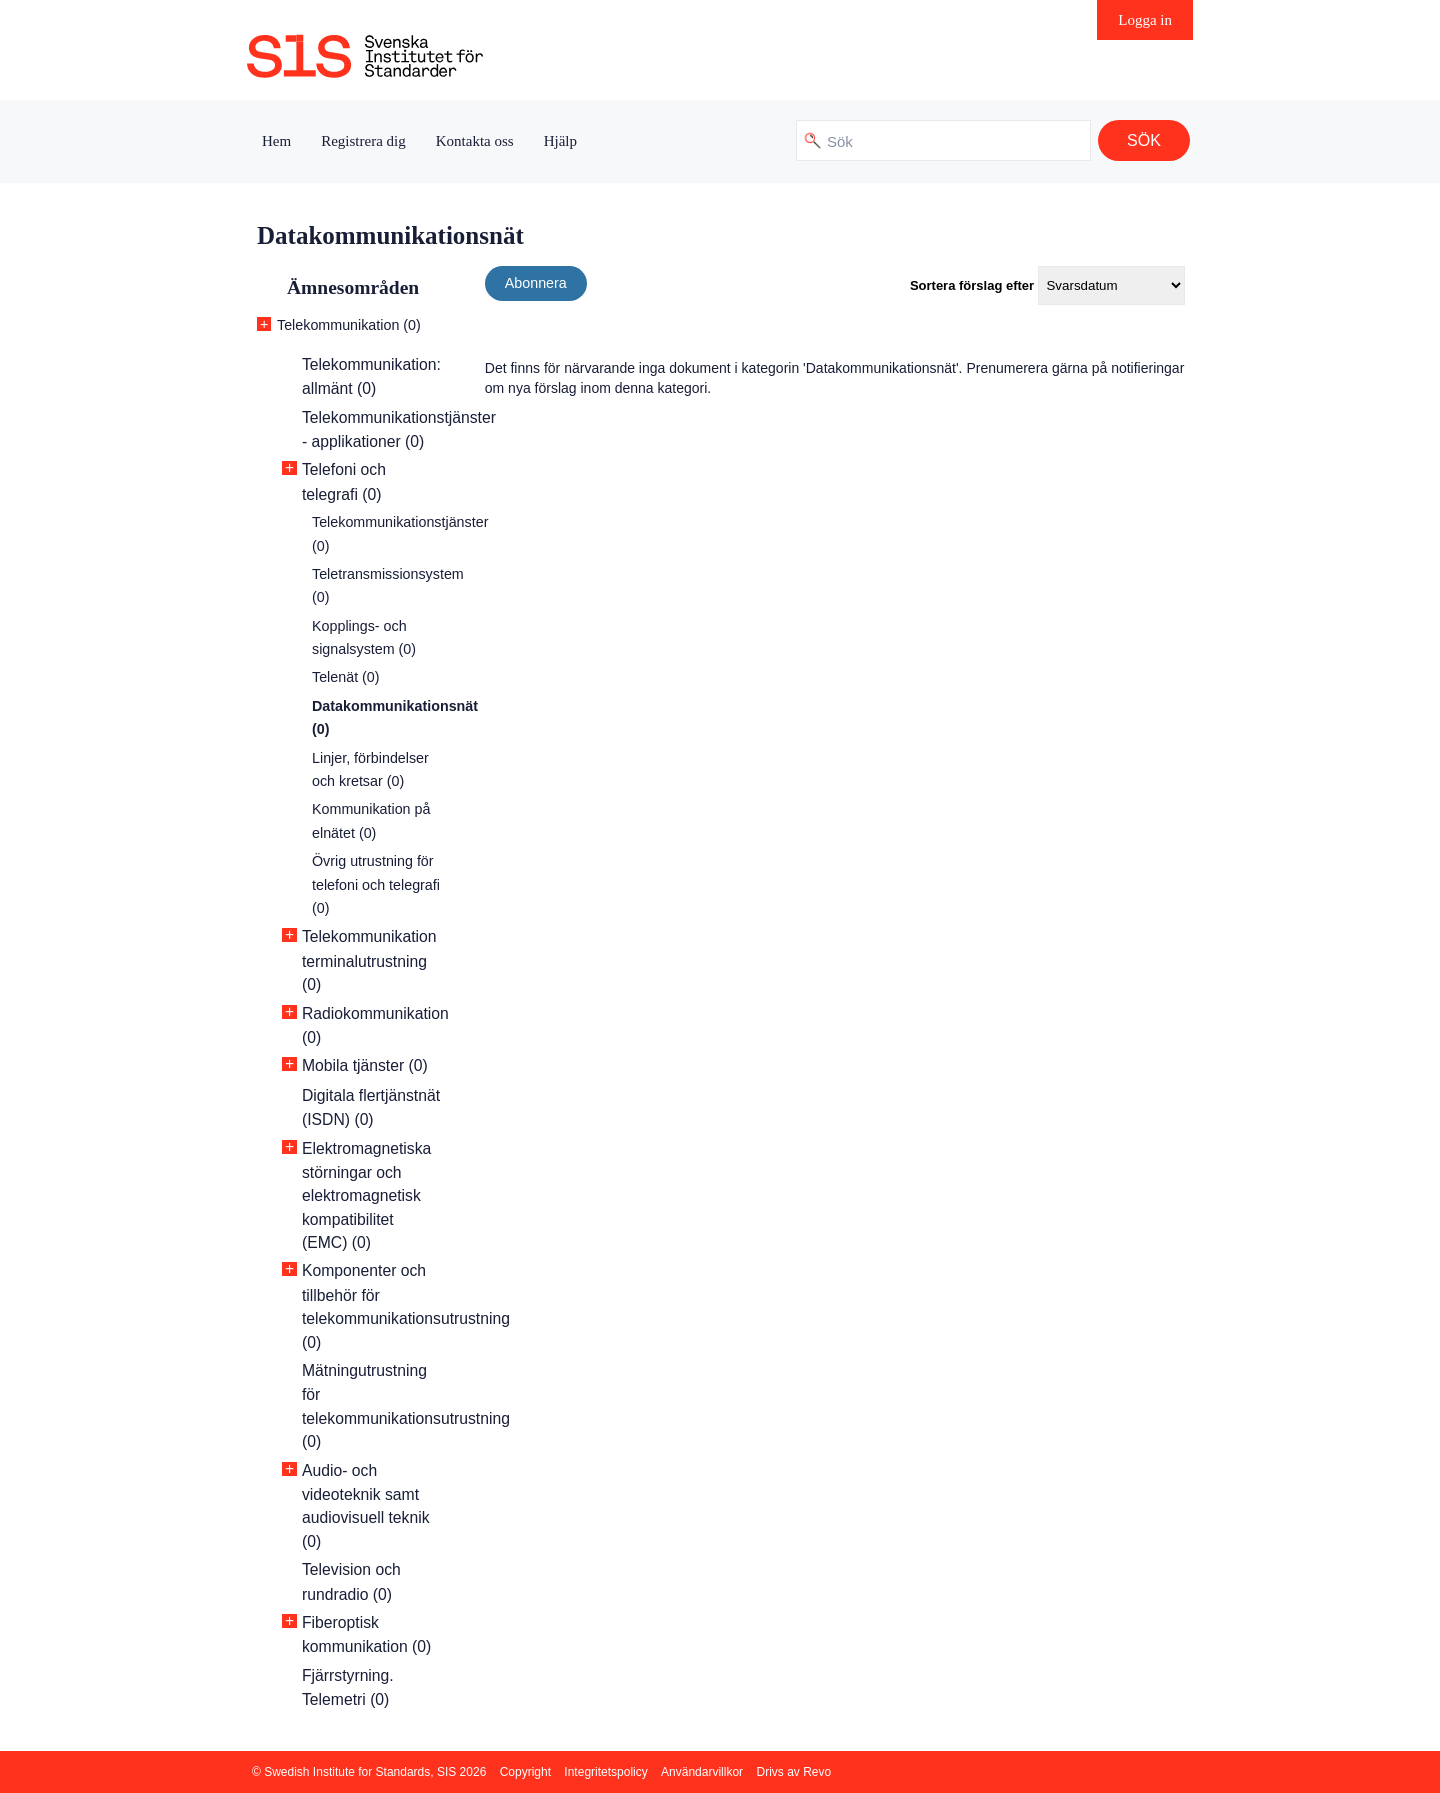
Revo (817, 1772)
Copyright (525, 1772)
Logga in (1145, 20)
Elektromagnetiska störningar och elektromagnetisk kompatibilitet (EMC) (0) (366, 1196)
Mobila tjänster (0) (365, 1065)
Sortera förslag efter (972, 285)
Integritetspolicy (605, 1772)
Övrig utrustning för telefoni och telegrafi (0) (376, 884)
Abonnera (536, 283)
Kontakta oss (475, 141)
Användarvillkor (702, 1772)
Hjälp (560, 141)
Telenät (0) (346, 677)
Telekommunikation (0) (349, 325)
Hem (276, 141)
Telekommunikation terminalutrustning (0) (369, 960)
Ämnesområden (353, 287)
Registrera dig (363, 141)
